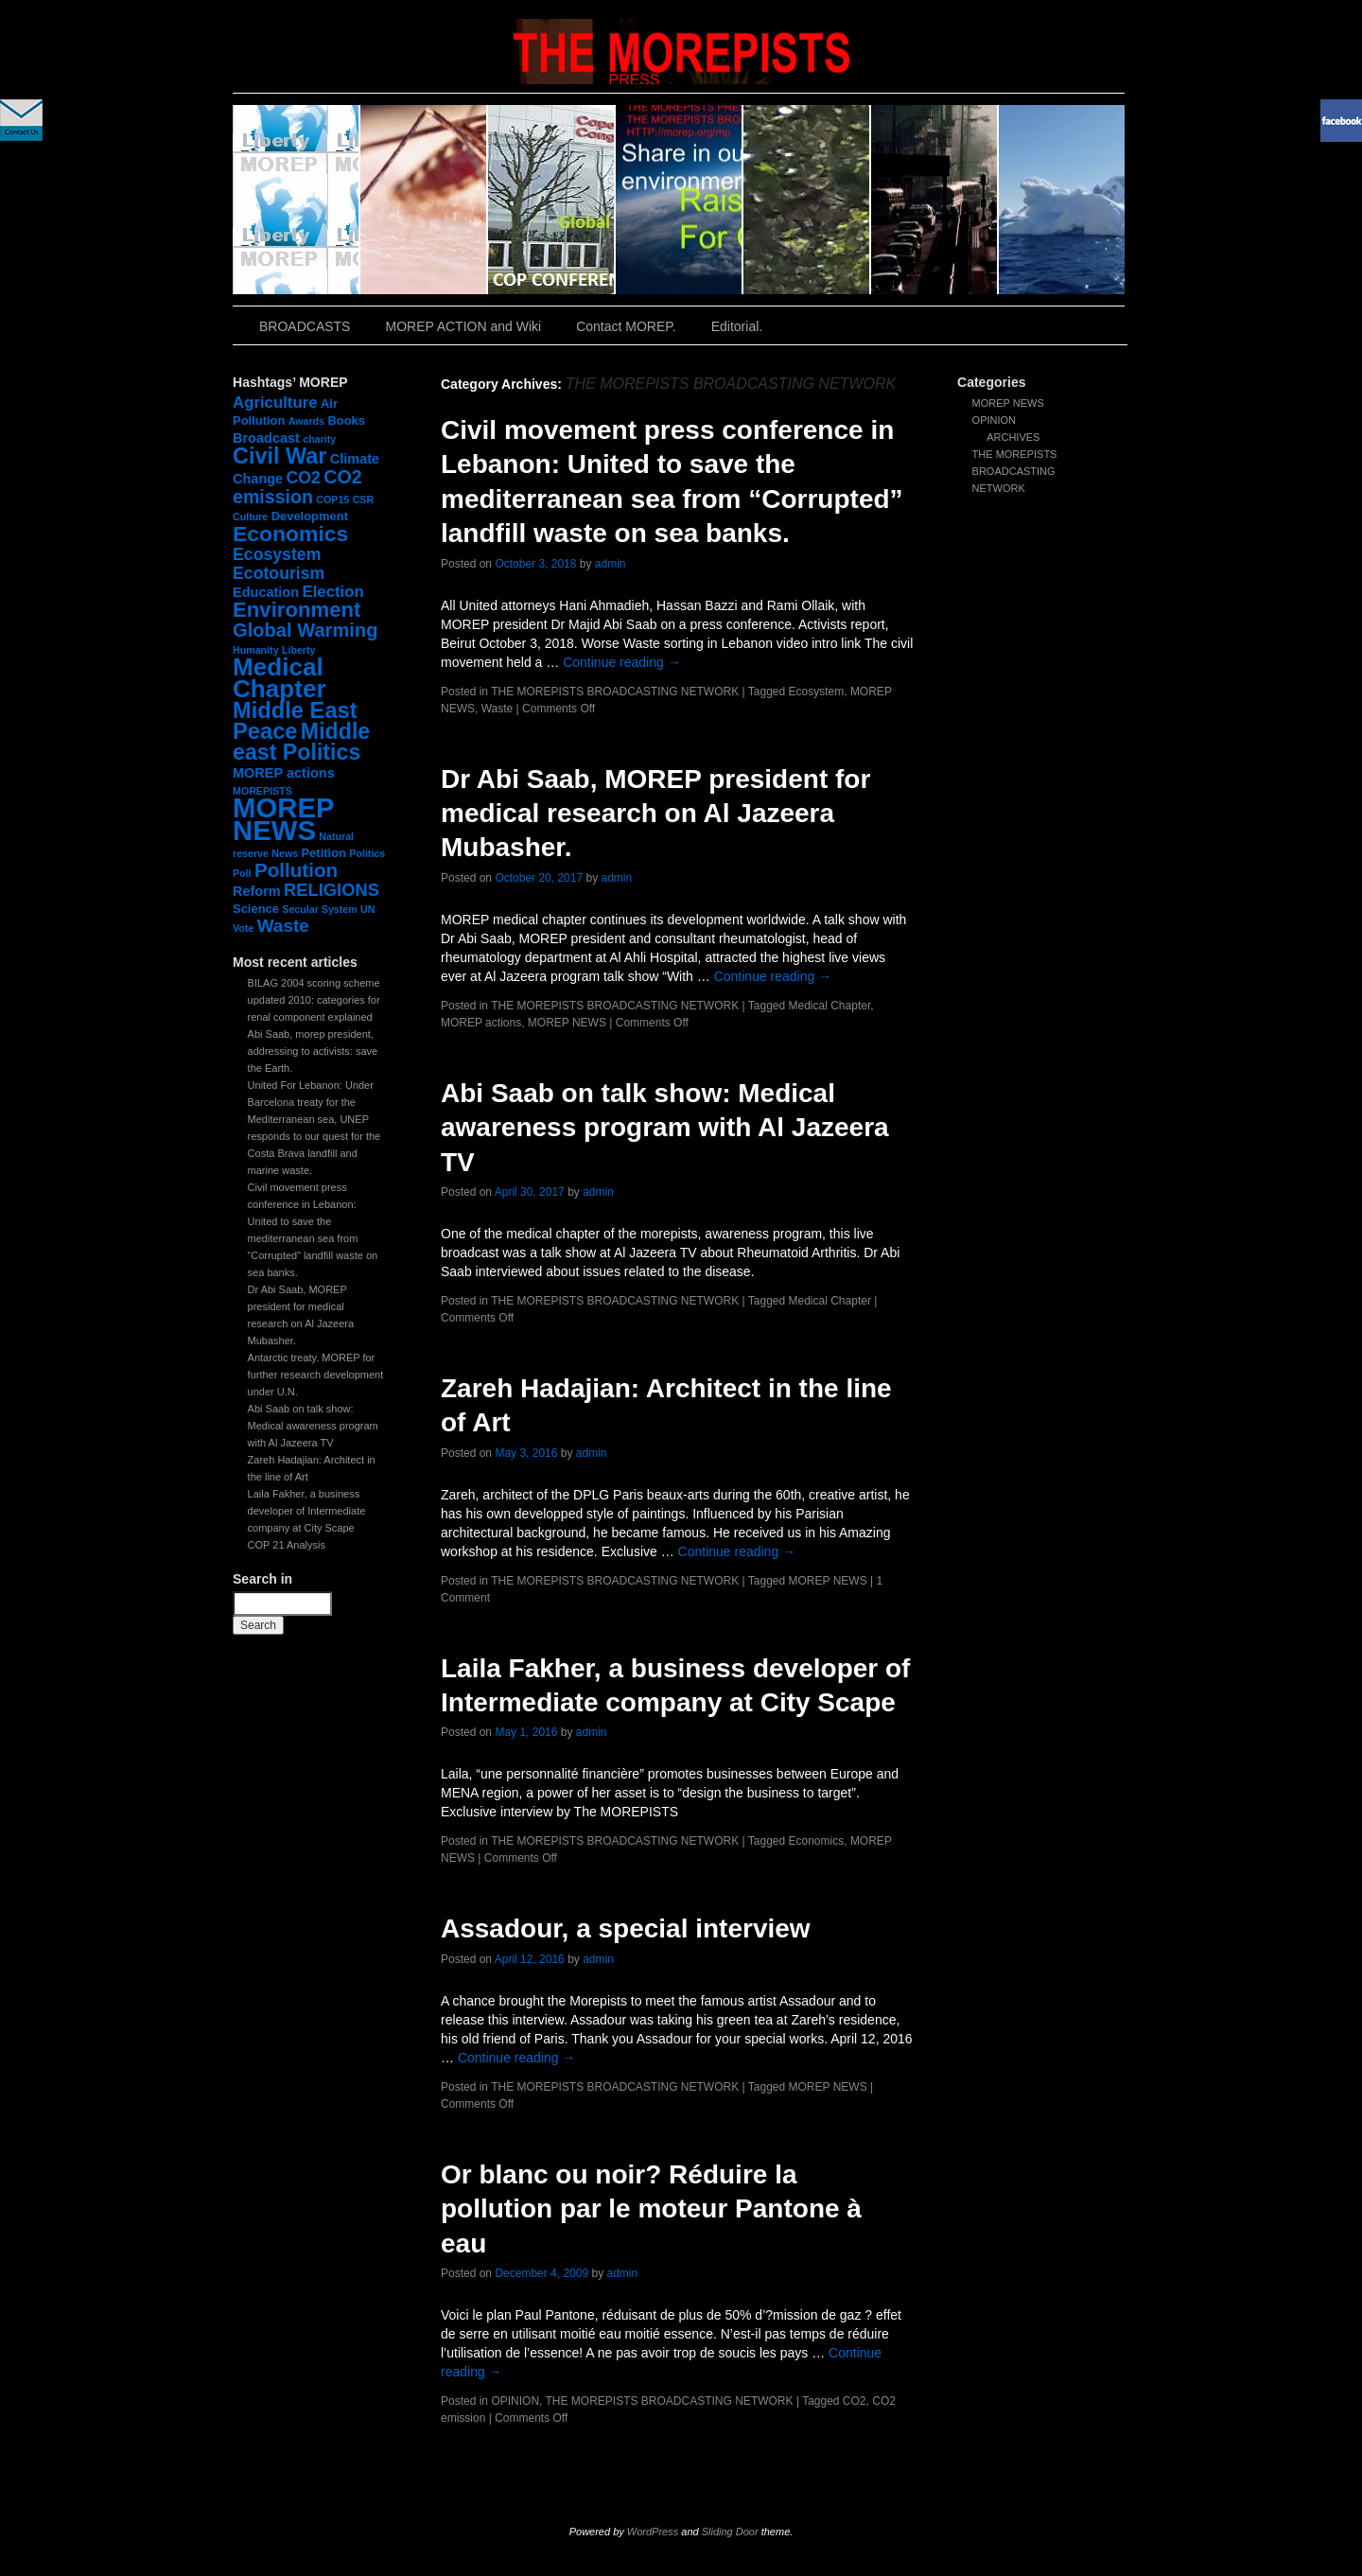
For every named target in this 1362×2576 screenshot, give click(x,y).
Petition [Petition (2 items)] (323, 853)
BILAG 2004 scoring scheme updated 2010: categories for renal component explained (314, 1000)
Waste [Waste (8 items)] (283, 926)
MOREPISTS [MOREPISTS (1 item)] (262, 791)
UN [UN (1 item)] (367, 909)
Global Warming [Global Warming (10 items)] (305, 630)
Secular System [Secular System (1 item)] (319, 909)
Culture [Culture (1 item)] (250, 516)
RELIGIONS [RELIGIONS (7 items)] (331, 890)
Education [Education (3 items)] (266, 592)
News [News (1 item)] (284, 853)
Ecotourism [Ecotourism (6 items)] (278, 573)
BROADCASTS (304, 326)
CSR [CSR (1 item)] (364, 499)
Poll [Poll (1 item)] (242, 873)
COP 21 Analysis (286, 1545)
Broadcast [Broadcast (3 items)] (266, 438)
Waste (497, 708)
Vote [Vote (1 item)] (243, 928)
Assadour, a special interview (626, 1928)
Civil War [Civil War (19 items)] (279, 456)
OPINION (994, 420)
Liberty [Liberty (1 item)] (299, 650)
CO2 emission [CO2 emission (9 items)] (297, 486)
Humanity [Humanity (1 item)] (256, 650)
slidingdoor (296, 199)
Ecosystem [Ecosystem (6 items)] (277, 554)
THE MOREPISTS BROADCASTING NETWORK (1014, 471)
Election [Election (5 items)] (332, 592)
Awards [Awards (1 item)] (306, 421)
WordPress (652, 2531)
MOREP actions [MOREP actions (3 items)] (284, 772)
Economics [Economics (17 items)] (290, 533)
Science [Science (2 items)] (256, 909)
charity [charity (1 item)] (319, 439)
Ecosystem (817, 691)
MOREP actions (481, 1022)
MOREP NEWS (1008, 403)
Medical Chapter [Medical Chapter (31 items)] (279, 678)
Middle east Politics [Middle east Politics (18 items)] (301, 741)
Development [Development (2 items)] (309, 516)
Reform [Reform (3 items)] (257, 891)
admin (610, 563)
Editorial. (736, 326)
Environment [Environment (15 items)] (296, 610)
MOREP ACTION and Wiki (463, 326)
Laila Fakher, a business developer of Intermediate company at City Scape (307, 1510)
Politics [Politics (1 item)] (367, 853)
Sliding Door (730, 2531)
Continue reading (622, 662)
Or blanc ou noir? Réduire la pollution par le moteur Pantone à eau (651, 2209)
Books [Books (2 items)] (346, 420)
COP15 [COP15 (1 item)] (332, 499)
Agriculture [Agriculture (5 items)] (275, 403)
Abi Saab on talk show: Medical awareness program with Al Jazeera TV (313, 1425)
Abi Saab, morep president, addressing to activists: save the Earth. (313, 1051)
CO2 (854, 2401)
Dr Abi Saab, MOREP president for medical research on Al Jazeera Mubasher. (655, 813)
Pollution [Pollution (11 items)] (296, 870)
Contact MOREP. (626, 326)
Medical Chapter (830, 1005)
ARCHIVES (1013, 437)
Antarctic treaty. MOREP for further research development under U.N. (316, 1374)
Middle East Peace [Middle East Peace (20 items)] (295, 721)
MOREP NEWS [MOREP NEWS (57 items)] (283, 819)
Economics (817, 1841)
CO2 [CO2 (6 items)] (304, 477)
